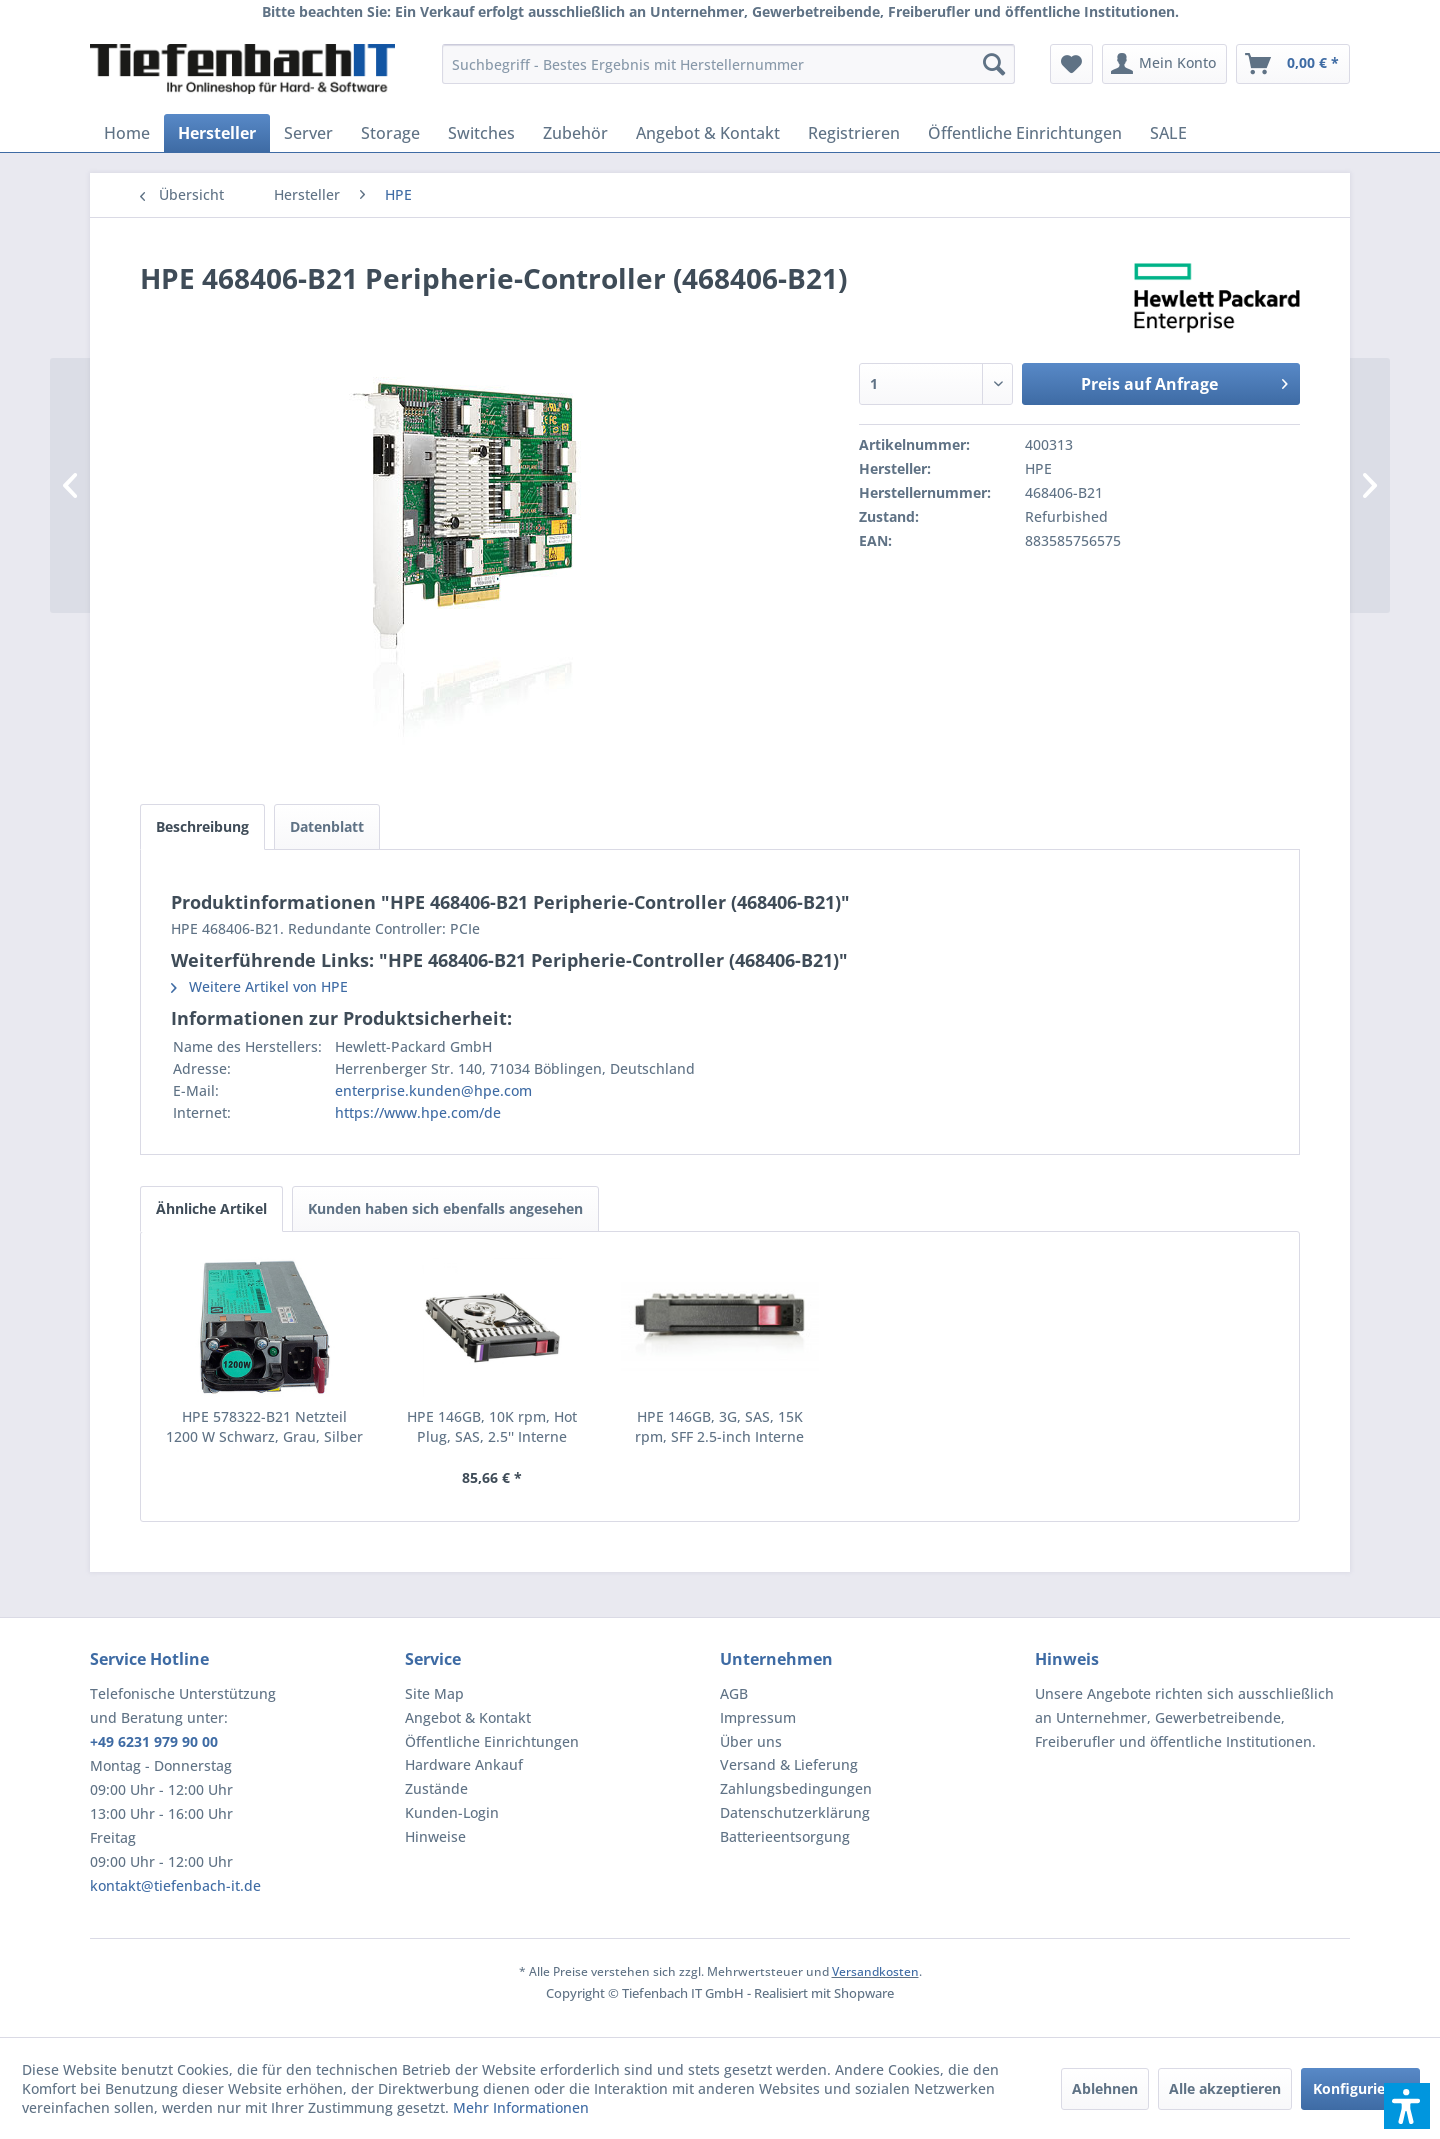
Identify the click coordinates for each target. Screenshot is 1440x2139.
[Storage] (390, 133)
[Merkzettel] (1071, 64)
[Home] (127, 133)
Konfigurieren (1360, 2088)
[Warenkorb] (1293, 64)
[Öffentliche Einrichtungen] (1025, 133)
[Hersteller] (217, 133)
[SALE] (1168, 133)
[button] (1407, 2106)
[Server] (308, 133)
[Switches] (481, 133)
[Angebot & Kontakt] (708, 133)
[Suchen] (994, 64)
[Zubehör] (575, 133)
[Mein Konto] (1164, 64)
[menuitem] (728, 64)
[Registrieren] (854, 133)
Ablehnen (1105, 2088)
